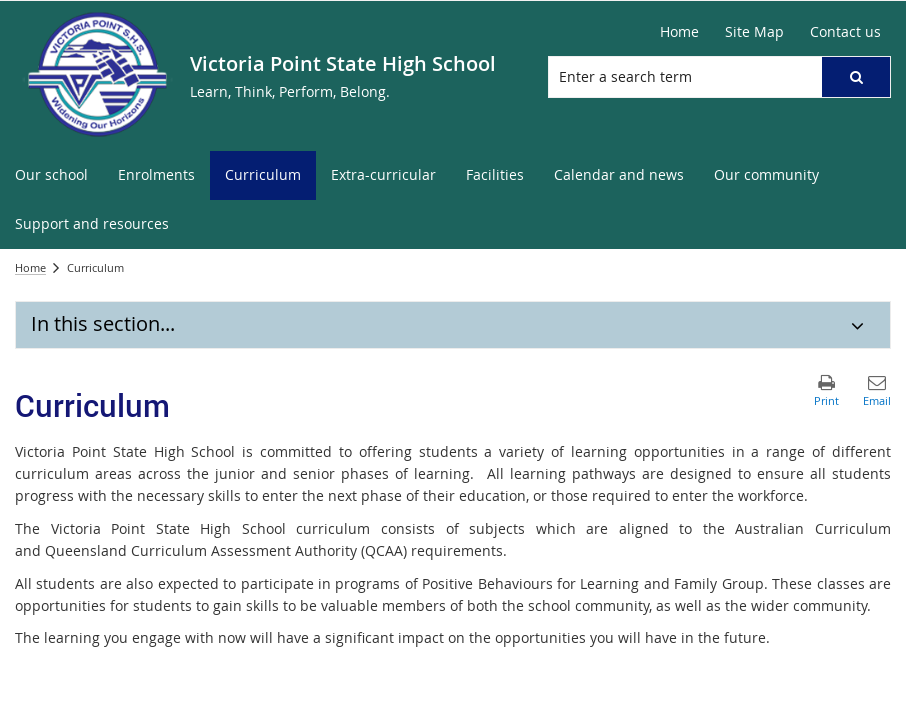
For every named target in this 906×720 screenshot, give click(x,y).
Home (679, 31)
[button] (856, 77)
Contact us (845, 31)
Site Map (754, 31)
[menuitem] (51, 175)
